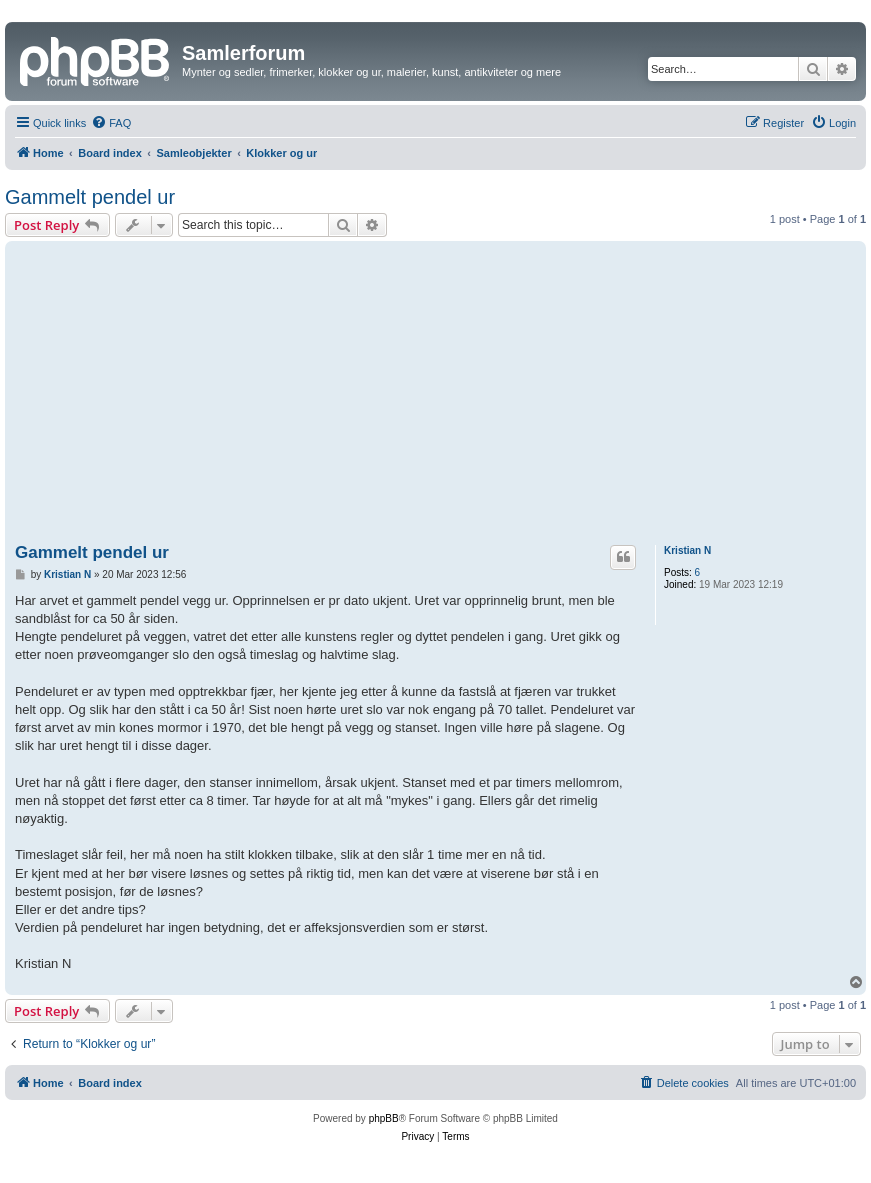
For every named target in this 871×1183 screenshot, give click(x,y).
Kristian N (687, 550)
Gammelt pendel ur (90, 197)
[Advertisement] (436, 396)
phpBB (384, 1118)
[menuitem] (111, 123)
